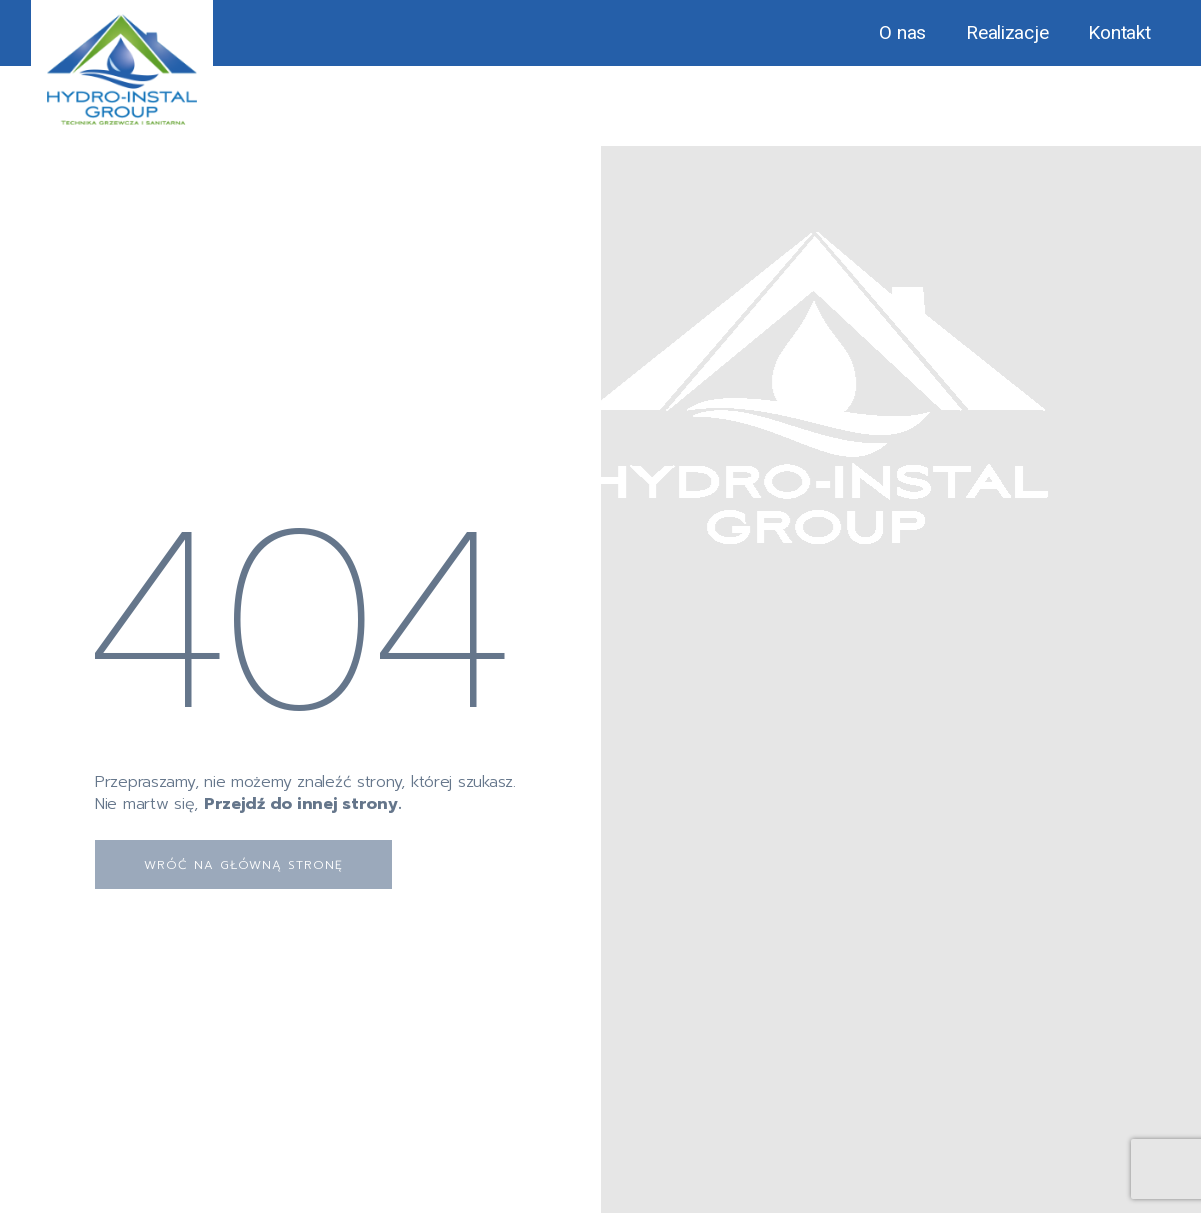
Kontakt (1119, 32)
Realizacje (1007, 32)
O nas (902, 32)
